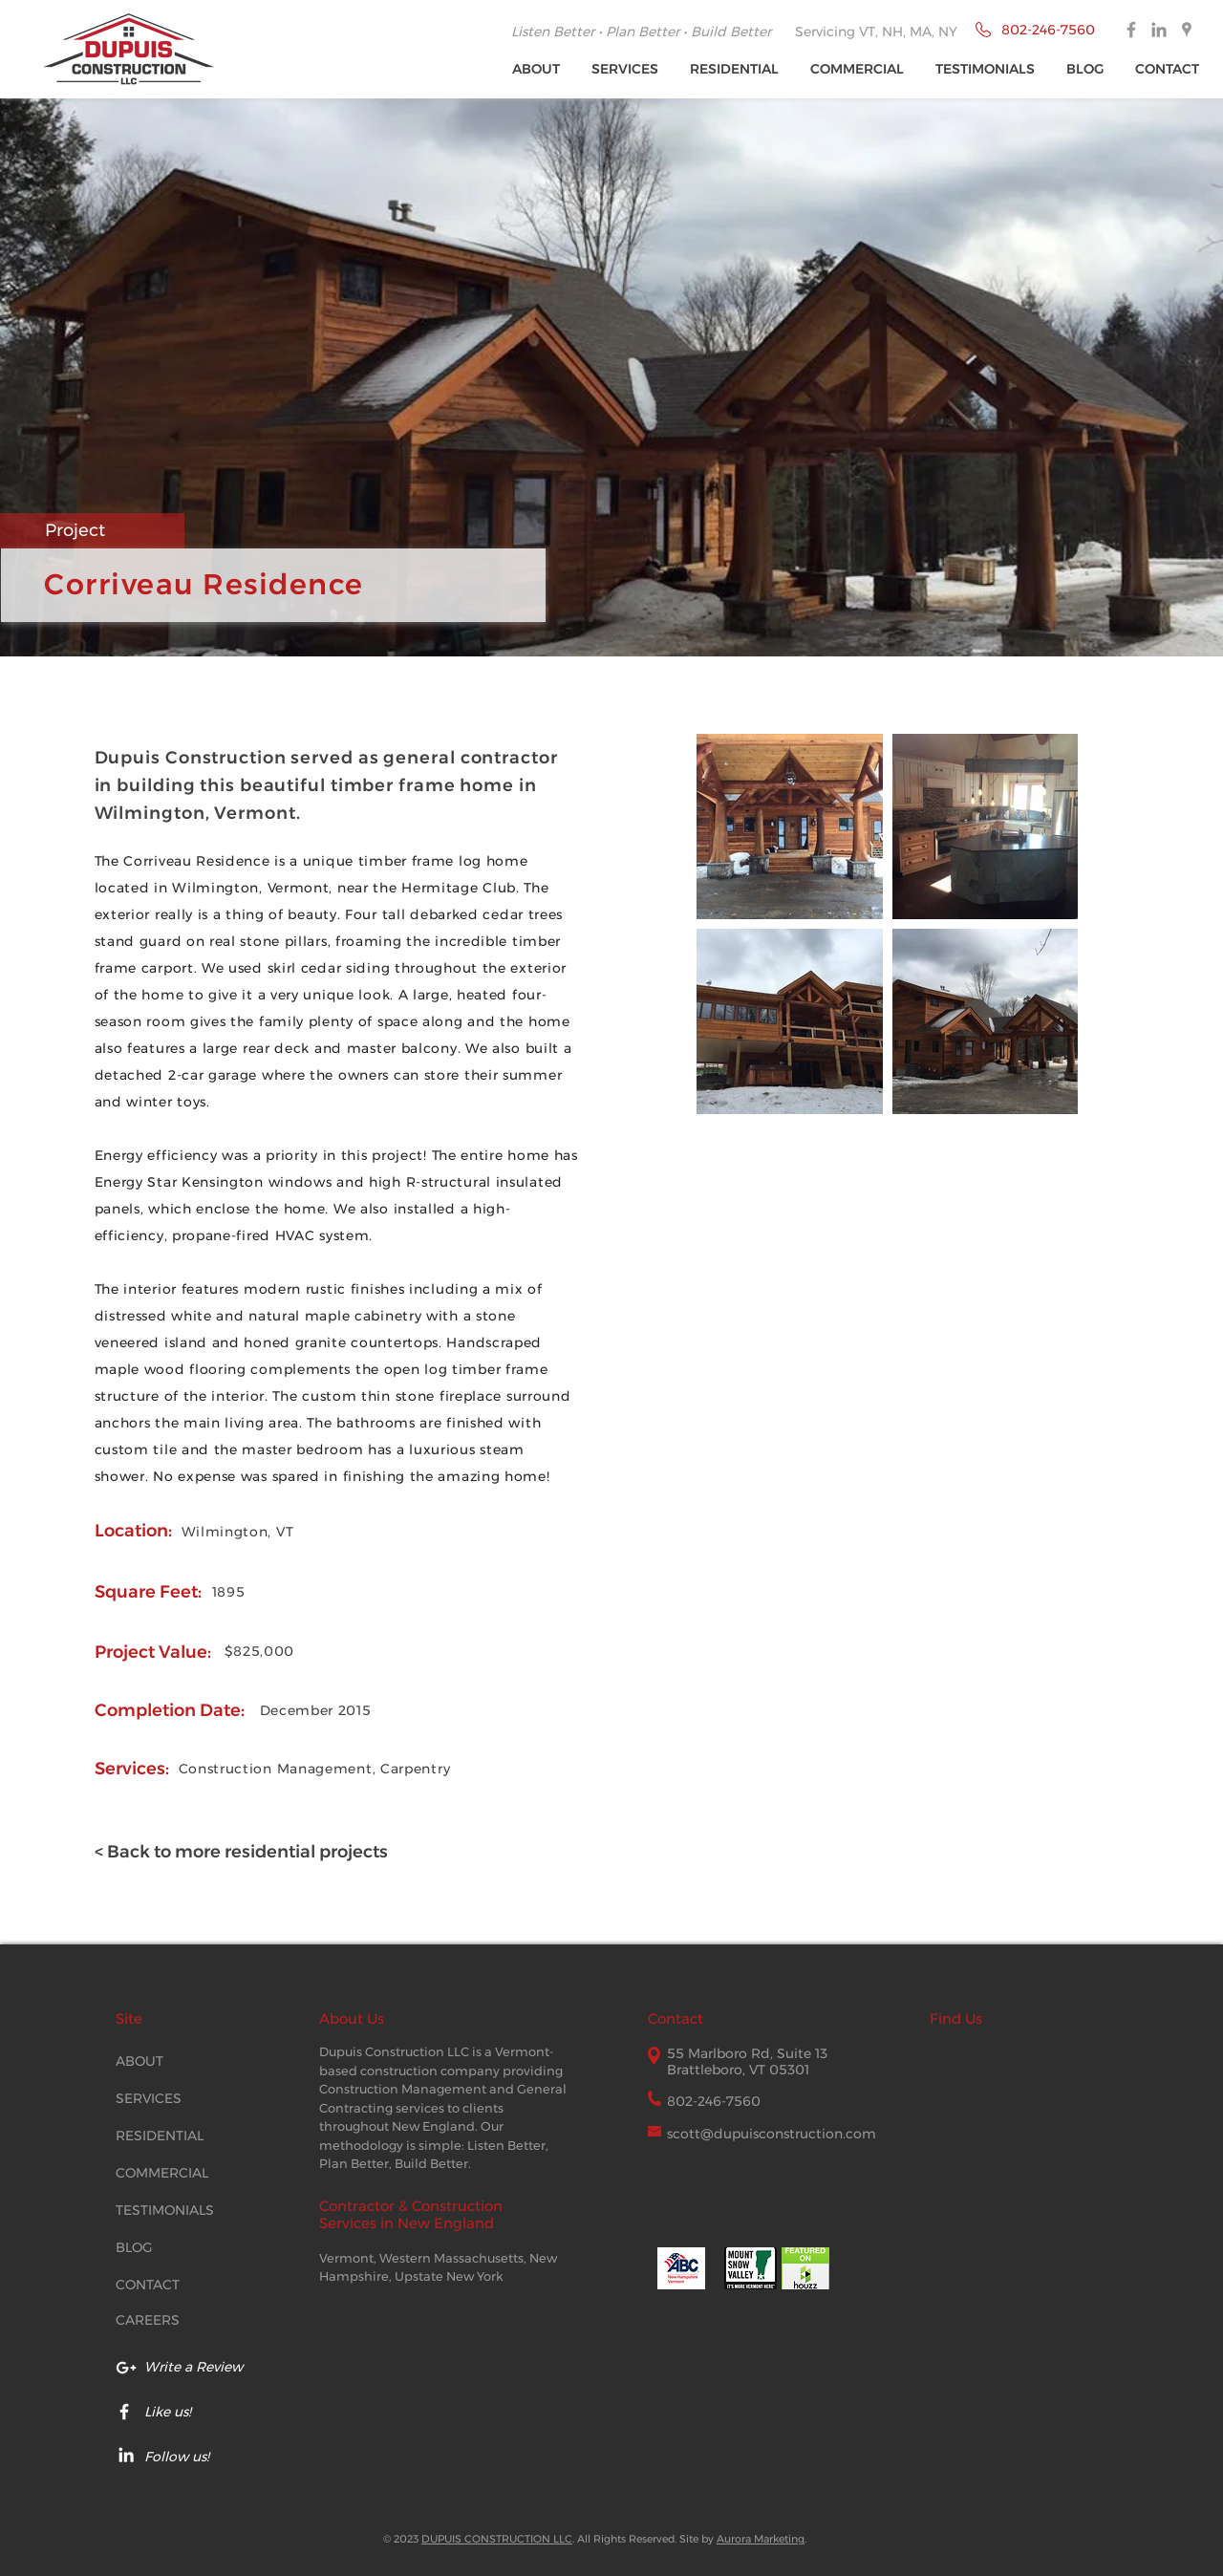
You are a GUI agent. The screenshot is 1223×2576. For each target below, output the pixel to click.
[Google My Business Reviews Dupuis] (126, 2367)
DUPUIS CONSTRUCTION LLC (496, 2538)
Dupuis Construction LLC (394, 2051)
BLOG (134, 2247)
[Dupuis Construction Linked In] (1158, 29)
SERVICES (149, 2098)
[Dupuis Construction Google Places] (1186, 29)
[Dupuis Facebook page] (124, 2411)
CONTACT (148, 2284)
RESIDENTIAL (160, 2135)
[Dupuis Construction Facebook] (1131, 29)
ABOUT (139, 2061)
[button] (626, 69)
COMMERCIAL (162, 2172)
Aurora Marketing (761, 2538)
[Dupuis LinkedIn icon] (126, 2454)
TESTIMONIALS (165, 2210)
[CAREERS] (163, 2321)
